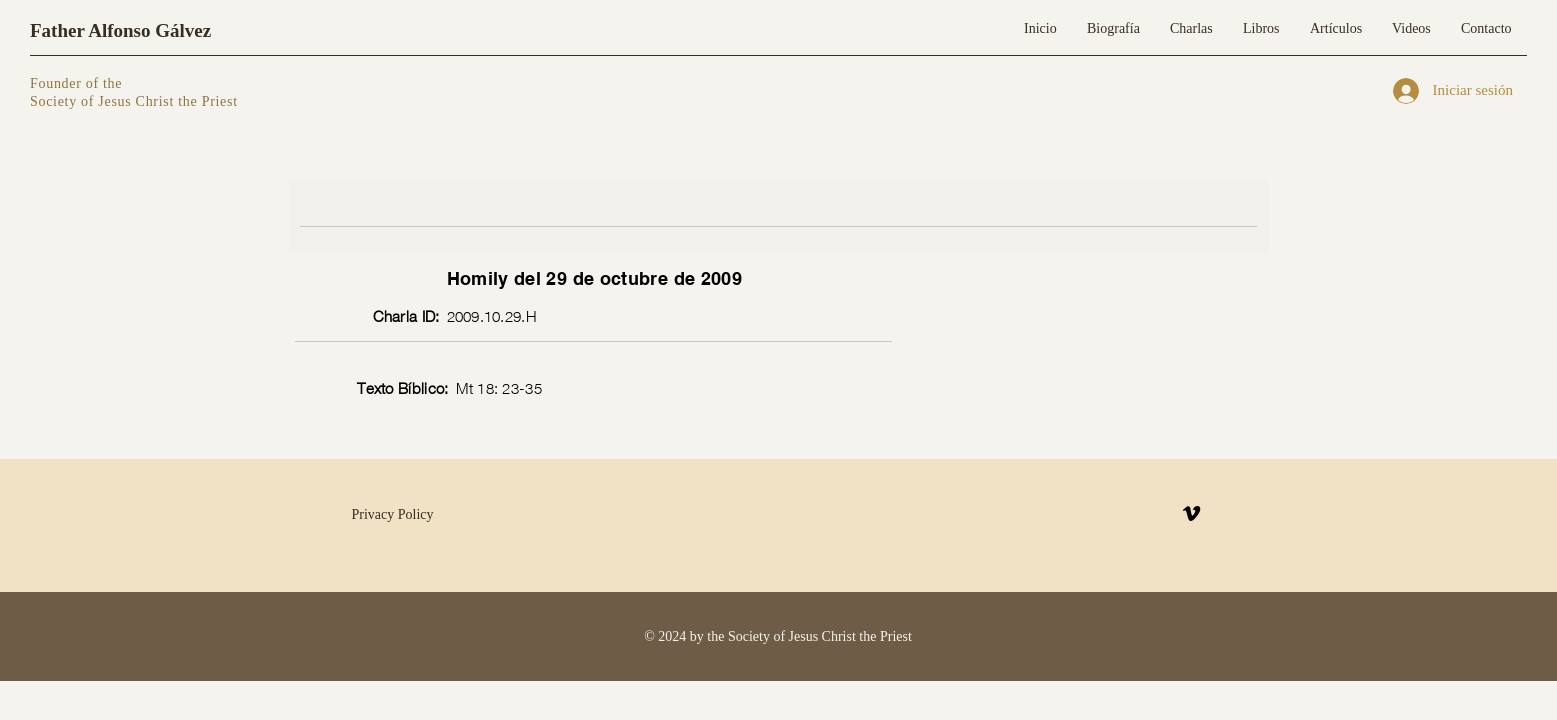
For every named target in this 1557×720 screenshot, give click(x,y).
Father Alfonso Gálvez (120, 30)
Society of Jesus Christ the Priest (134, 101)
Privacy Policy (393, 514)
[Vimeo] (1191, 513)
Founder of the (78, 83)
